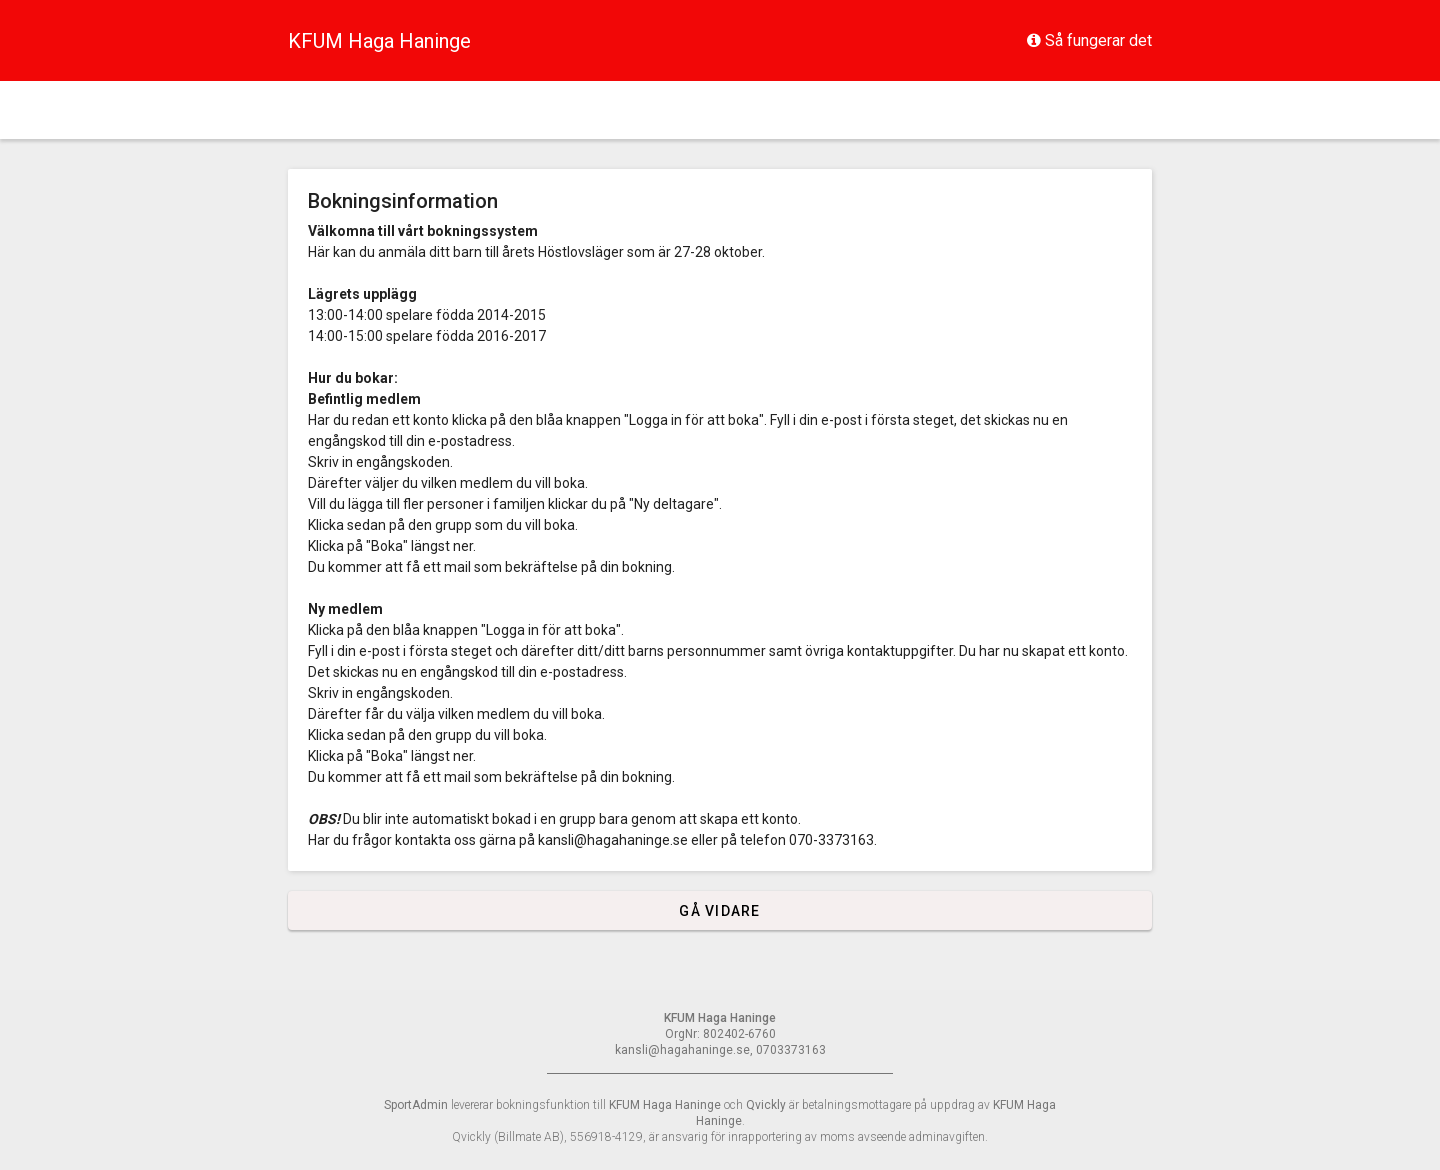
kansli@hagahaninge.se (613, 840)
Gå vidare (719, 911)
